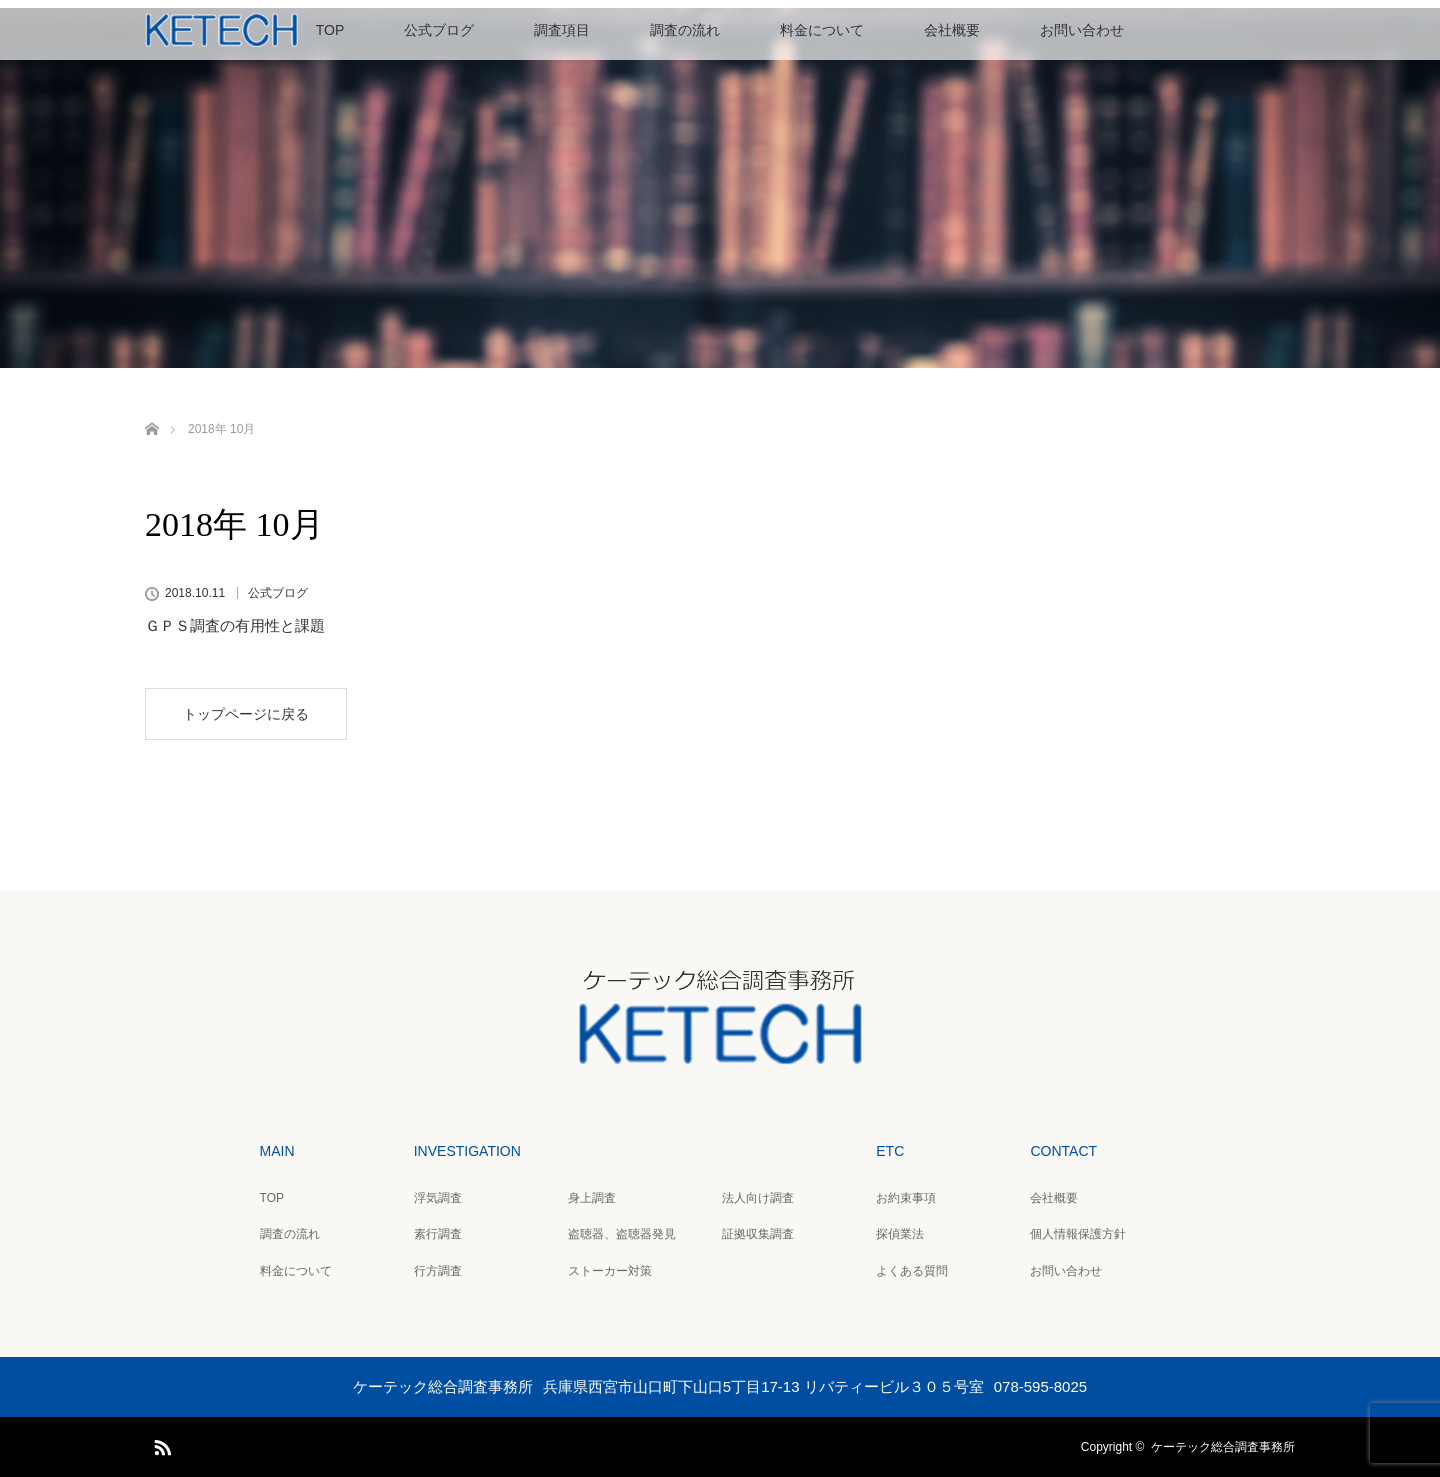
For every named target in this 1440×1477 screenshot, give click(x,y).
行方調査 (438, 1271)
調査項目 (562, 30)
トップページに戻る (246, 714)
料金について (822, 30)
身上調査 (592, 1198)
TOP (330, 30)
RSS (160, 1444)
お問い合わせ (1082, 30)
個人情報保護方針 (1078, 1234)
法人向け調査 (758, 1198)
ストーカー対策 (610, 1271)
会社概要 (952, 30)
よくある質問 (912, 1271)
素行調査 (438, 1234)
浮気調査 (438, 1198)
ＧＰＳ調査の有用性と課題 (235, 625)
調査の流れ (685, 30)
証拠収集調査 (758, 1234)
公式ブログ (439, 30)
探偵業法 (900, 1234)
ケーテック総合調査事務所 (1223, 1447)
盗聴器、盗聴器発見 (622, 1234)
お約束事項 (906, 1198)
